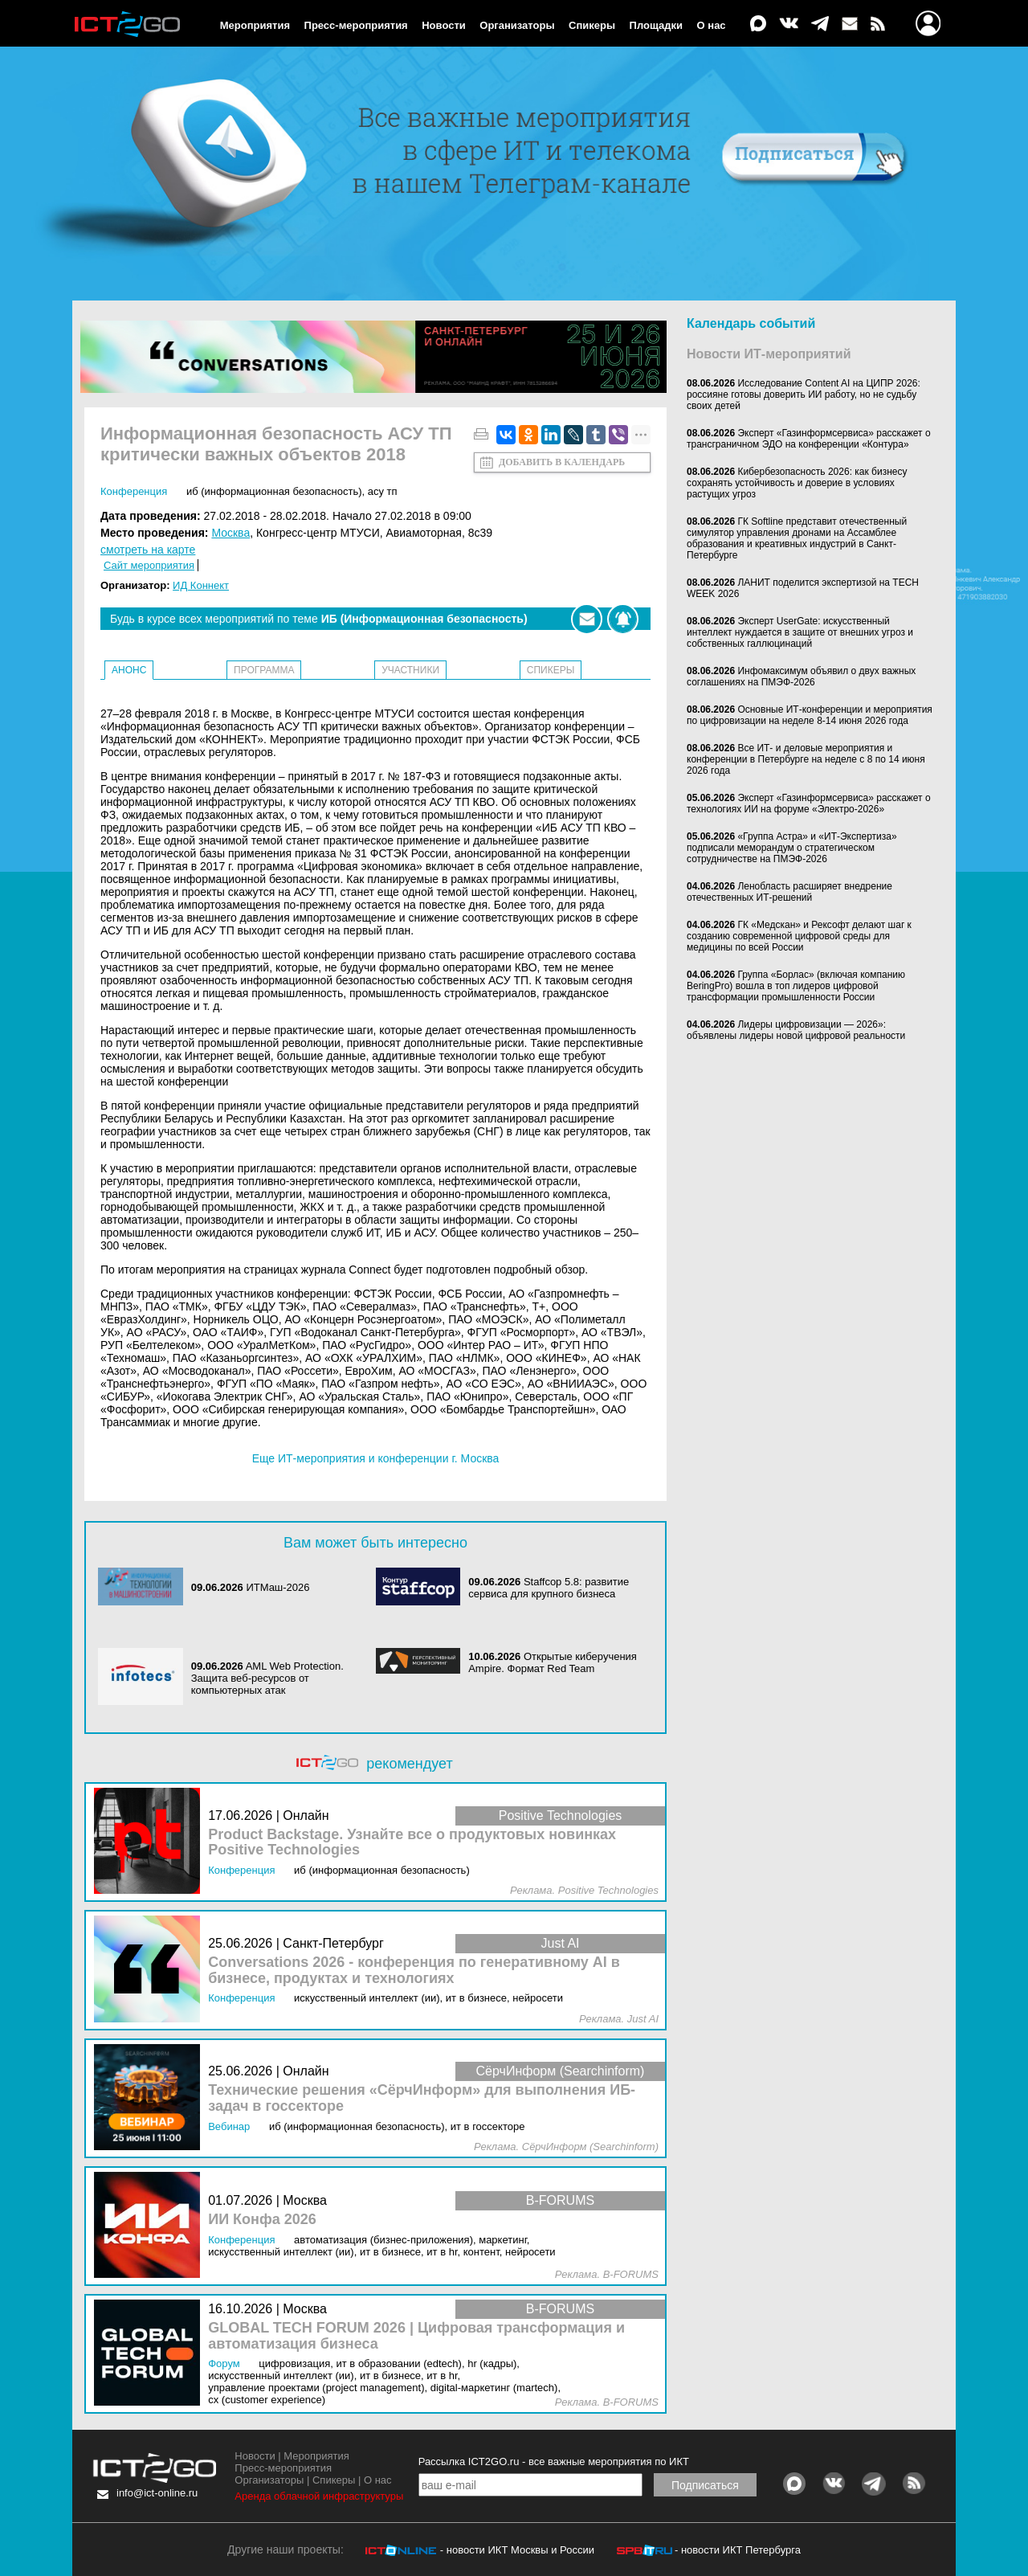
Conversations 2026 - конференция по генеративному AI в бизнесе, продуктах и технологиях (414, 1970)
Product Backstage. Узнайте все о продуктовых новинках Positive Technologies (412, 1842)
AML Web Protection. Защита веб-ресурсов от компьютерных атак (267, 1678)
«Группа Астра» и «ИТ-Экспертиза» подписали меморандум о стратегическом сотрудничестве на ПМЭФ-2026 (792, 848)
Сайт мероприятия (149, 565)
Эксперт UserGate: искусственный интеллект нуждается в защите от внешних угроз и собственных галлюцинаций (800, 632)
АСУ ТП (383, 491)
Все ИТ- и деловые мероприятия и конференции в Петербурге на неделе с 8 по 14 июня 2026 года (806, 759)
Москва (230, 532)
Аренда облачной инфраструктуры (319, 2496)
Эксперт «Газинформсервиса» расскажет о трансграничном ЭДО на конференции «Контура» (809, 438)
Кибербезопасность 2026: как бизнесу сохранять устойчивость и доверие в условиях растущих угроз (797, 483)
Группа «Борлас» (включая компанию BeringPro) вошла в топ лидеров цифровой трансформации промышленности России (796, 986)
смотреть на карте (147, 549)
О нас (711, 25)
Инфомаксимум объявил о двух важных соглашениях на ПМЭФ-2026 (801, 676)
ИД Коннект (201, 585)
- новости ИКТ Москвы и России (517, 2550)
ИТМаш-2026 (277, 1587)
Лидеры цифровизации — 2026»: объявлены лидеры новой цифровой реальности (796, 1030)
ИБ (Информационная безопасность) (274, 491)
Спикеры (592, 25)
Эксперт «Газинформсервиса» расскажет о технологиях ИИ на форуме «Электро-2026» (809, 803)
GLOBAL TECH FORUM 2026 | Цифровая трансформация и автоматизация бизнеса (416, 2336)
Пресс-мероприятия (356, 25)
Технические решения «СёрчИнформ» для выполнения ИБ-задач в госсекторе (421, 2098)
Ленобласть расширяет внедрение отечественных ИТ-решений (789, 892)
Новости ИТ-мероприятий (769, 354)
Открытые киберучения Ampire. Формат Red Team (552, 1662)
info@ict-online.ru (157, 2493)
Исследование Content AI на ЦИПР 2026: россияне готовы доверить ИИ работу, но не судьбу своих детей (803, 394)
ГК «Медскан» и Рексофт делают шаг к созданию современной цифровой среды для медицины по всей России (799, 936)
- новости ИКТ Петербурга (738, 2550)
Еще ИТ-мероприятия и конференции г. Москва (376, 1458)
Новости (444, 25)
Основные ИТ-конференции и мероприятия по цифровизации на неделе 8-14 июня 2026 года (809, 715)
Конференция (133, 491)
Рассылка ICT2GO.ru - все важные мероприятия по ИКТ (553, 2461)
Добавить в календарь (562, 462)
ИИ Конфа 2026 (262, 2219)
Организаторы (516, 25)
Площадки (656, 25)
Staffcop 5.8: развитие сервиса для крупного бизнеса (548, 1588)
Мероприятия (255, 25)
